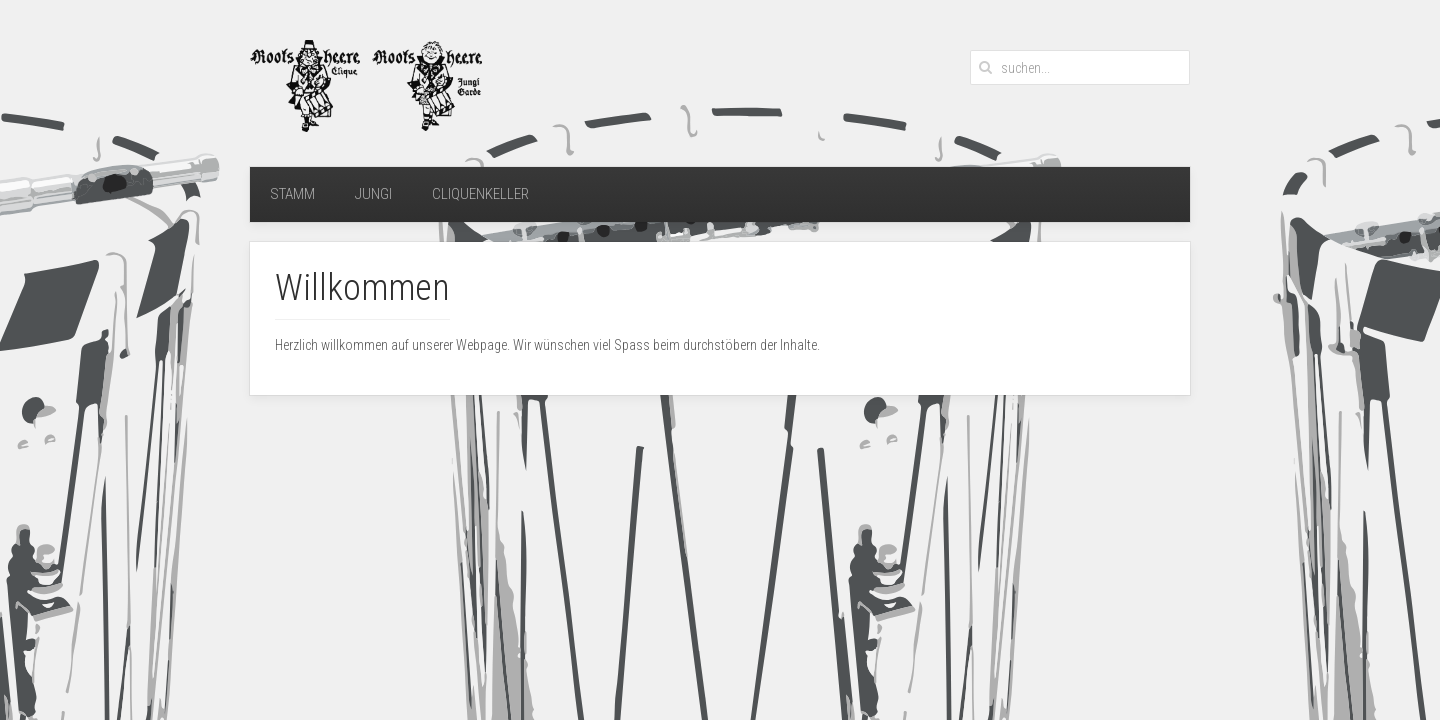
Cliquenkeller (480, 194)
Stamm (292, 194)
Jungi (373, 194)
